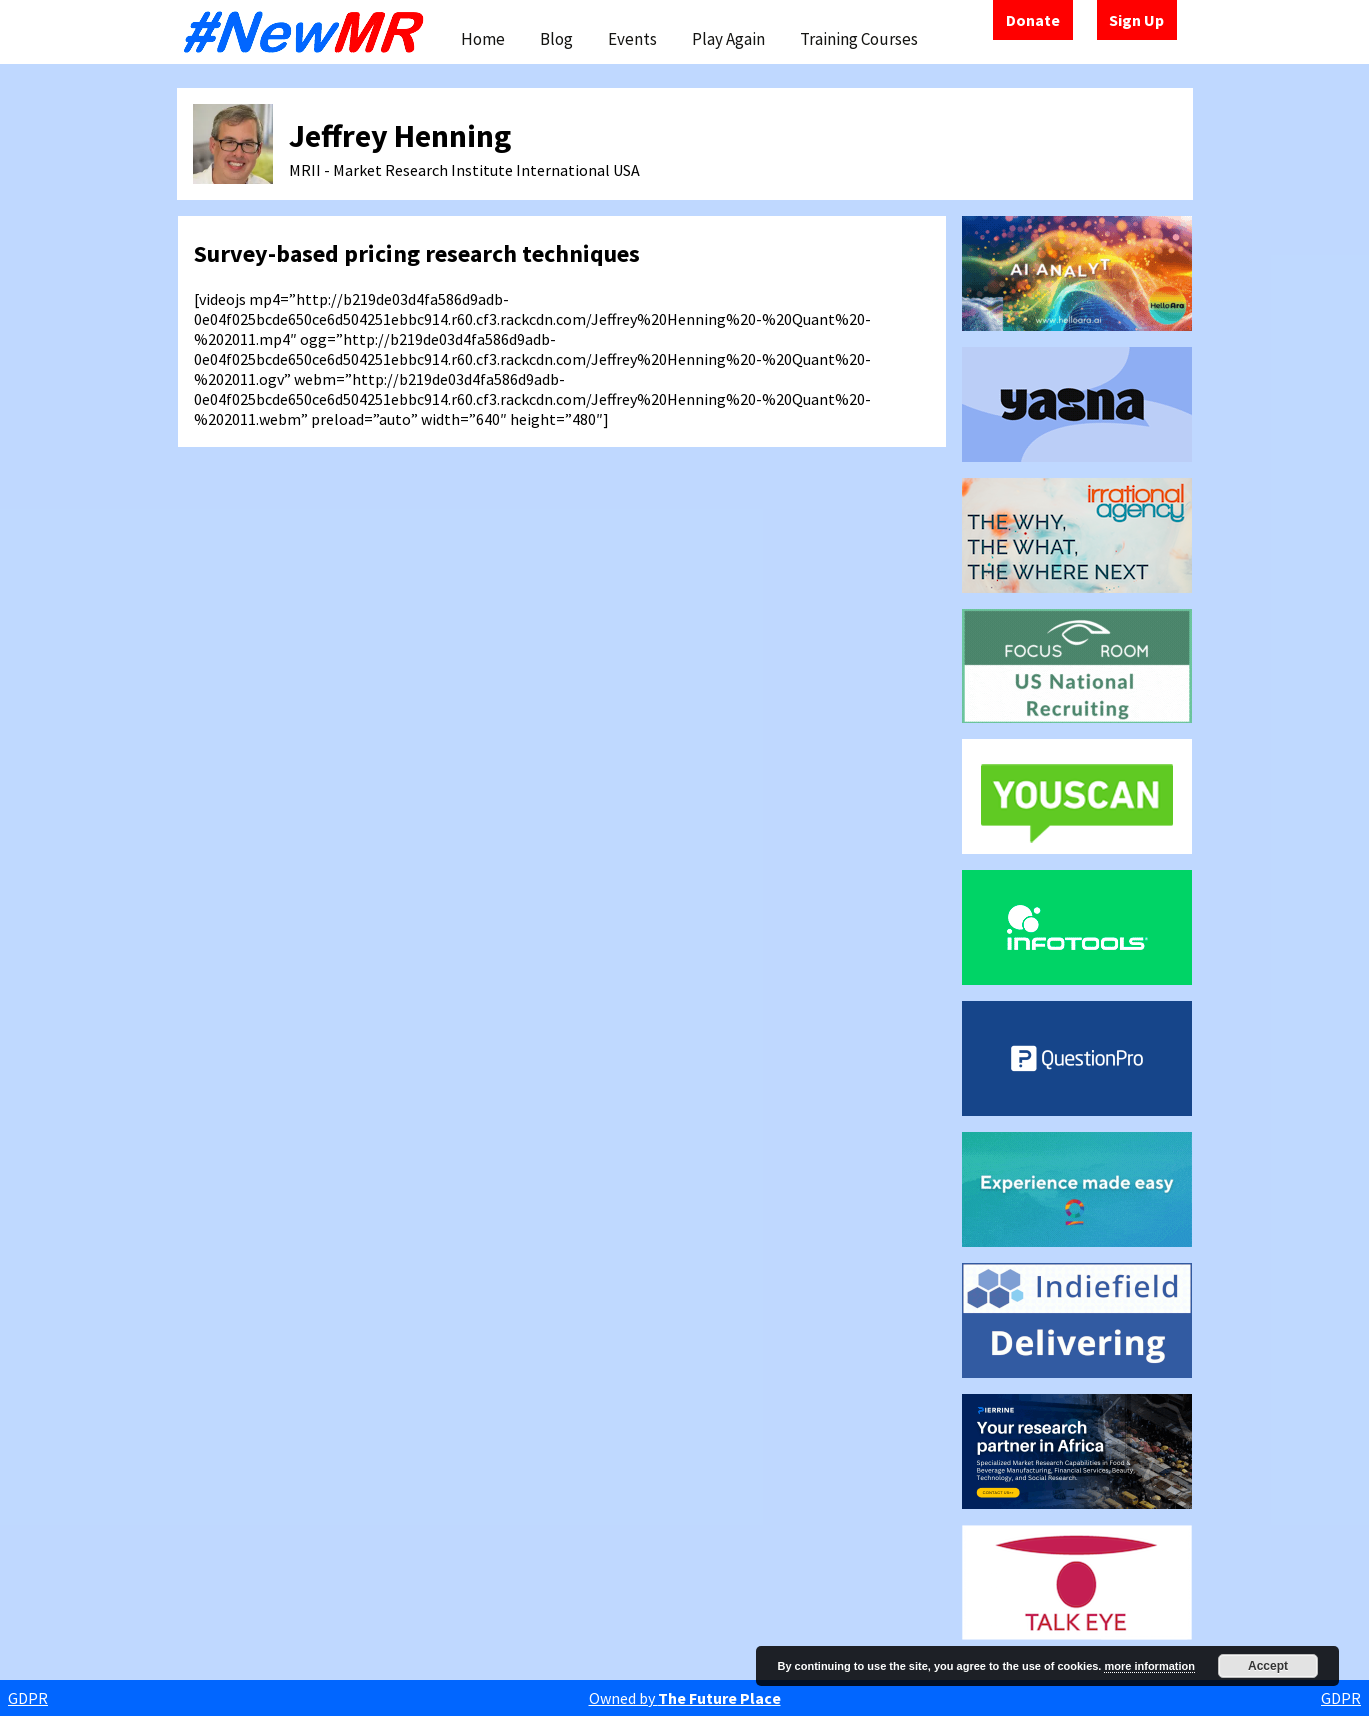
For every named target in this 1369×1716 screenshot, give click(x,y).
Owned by (685, 1698)
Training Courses (859, 39)
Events (632, 39)
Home (483, 39)
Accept (1268, 1666)
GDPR (28, 1698)
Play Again (728, 39)
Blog (556, 39)
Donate (1033, 20)
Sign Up (1136, 20)
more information (1149, 1666)
